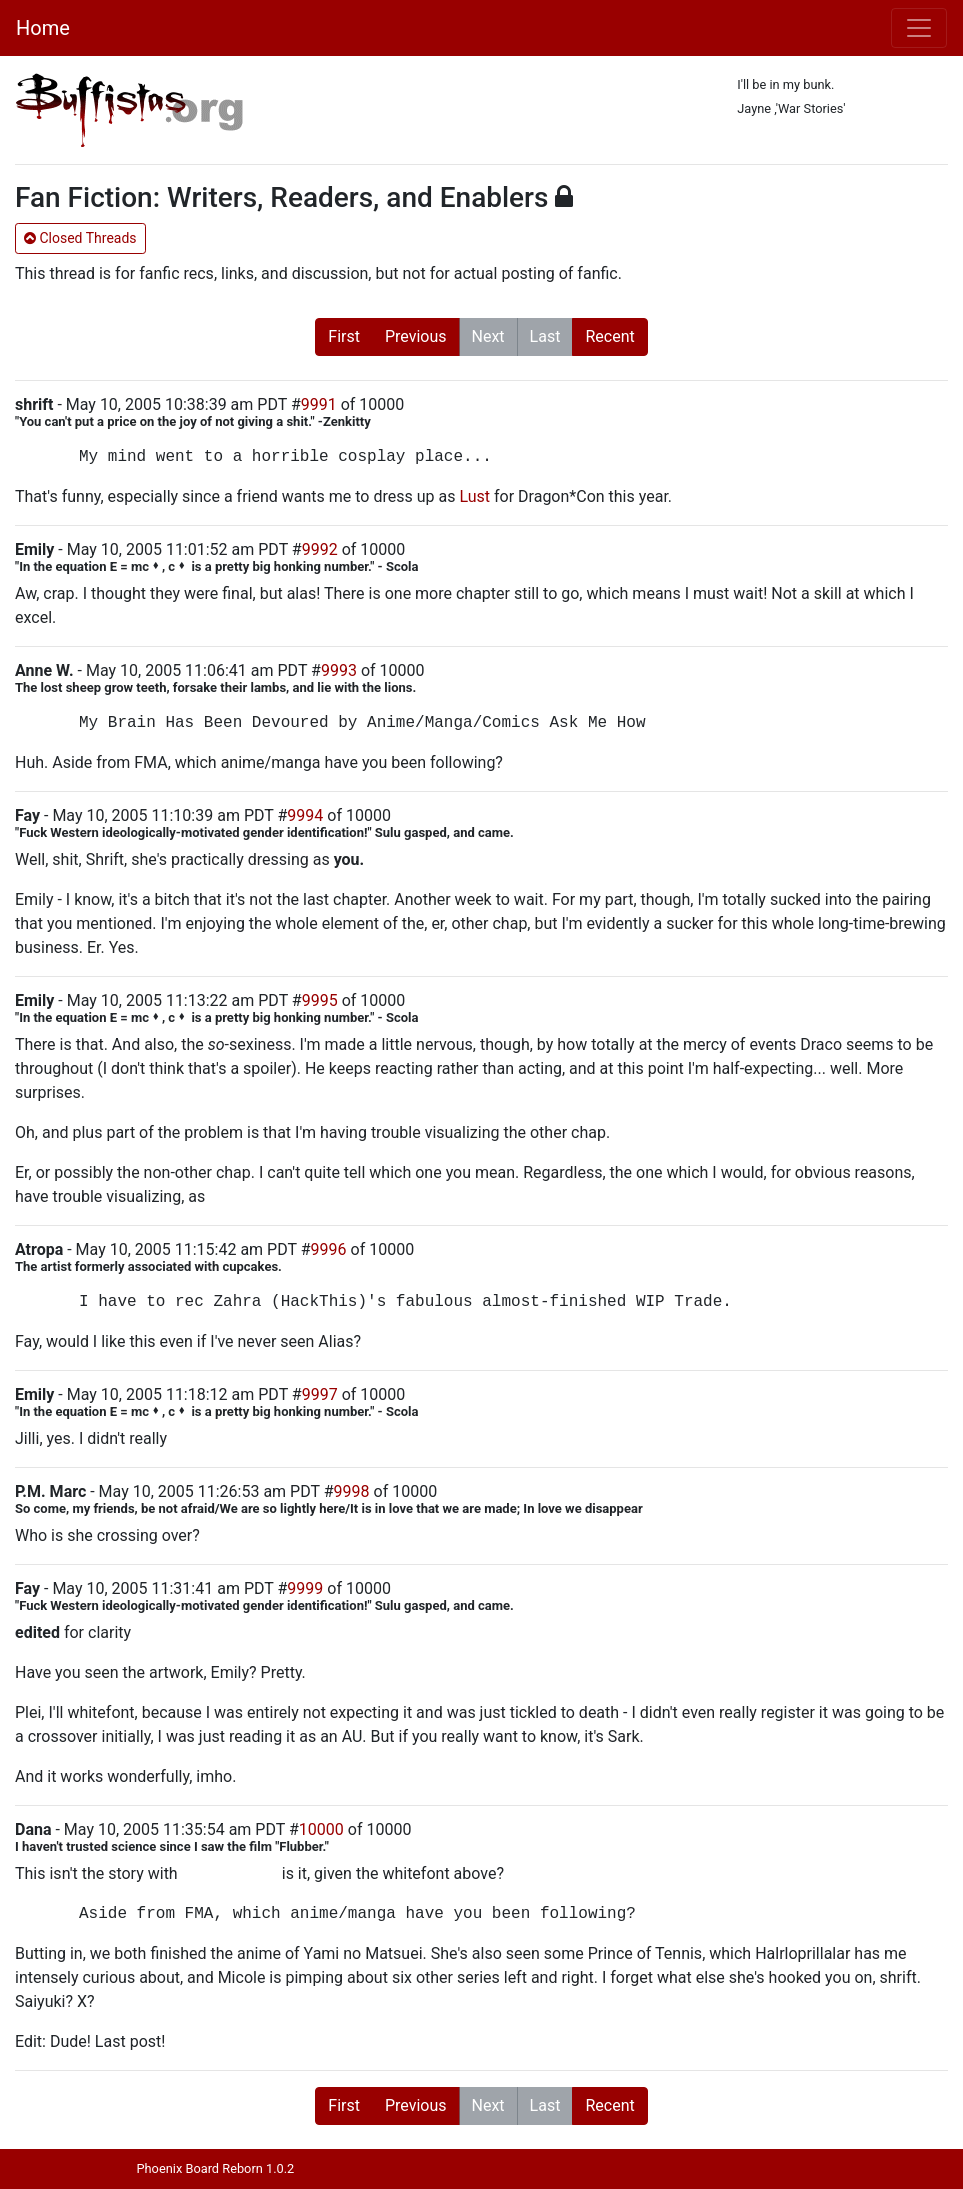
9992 (320, 549)
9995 (320, 1000)
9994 (305, 815)
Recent (609, 336)
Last (545, 336)
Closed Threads (80, 238)
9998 (352, 1491)
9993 (339, 670)
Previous (416, 336)
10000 (321, 1829)
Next (488, 336)
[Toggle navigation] (919, 28)
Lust (474, 496)
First (344, 336)
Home (43, 28)
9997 (320, 1394)
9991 (319, 404)
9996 (329, 1249)
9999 (305, 1588)
